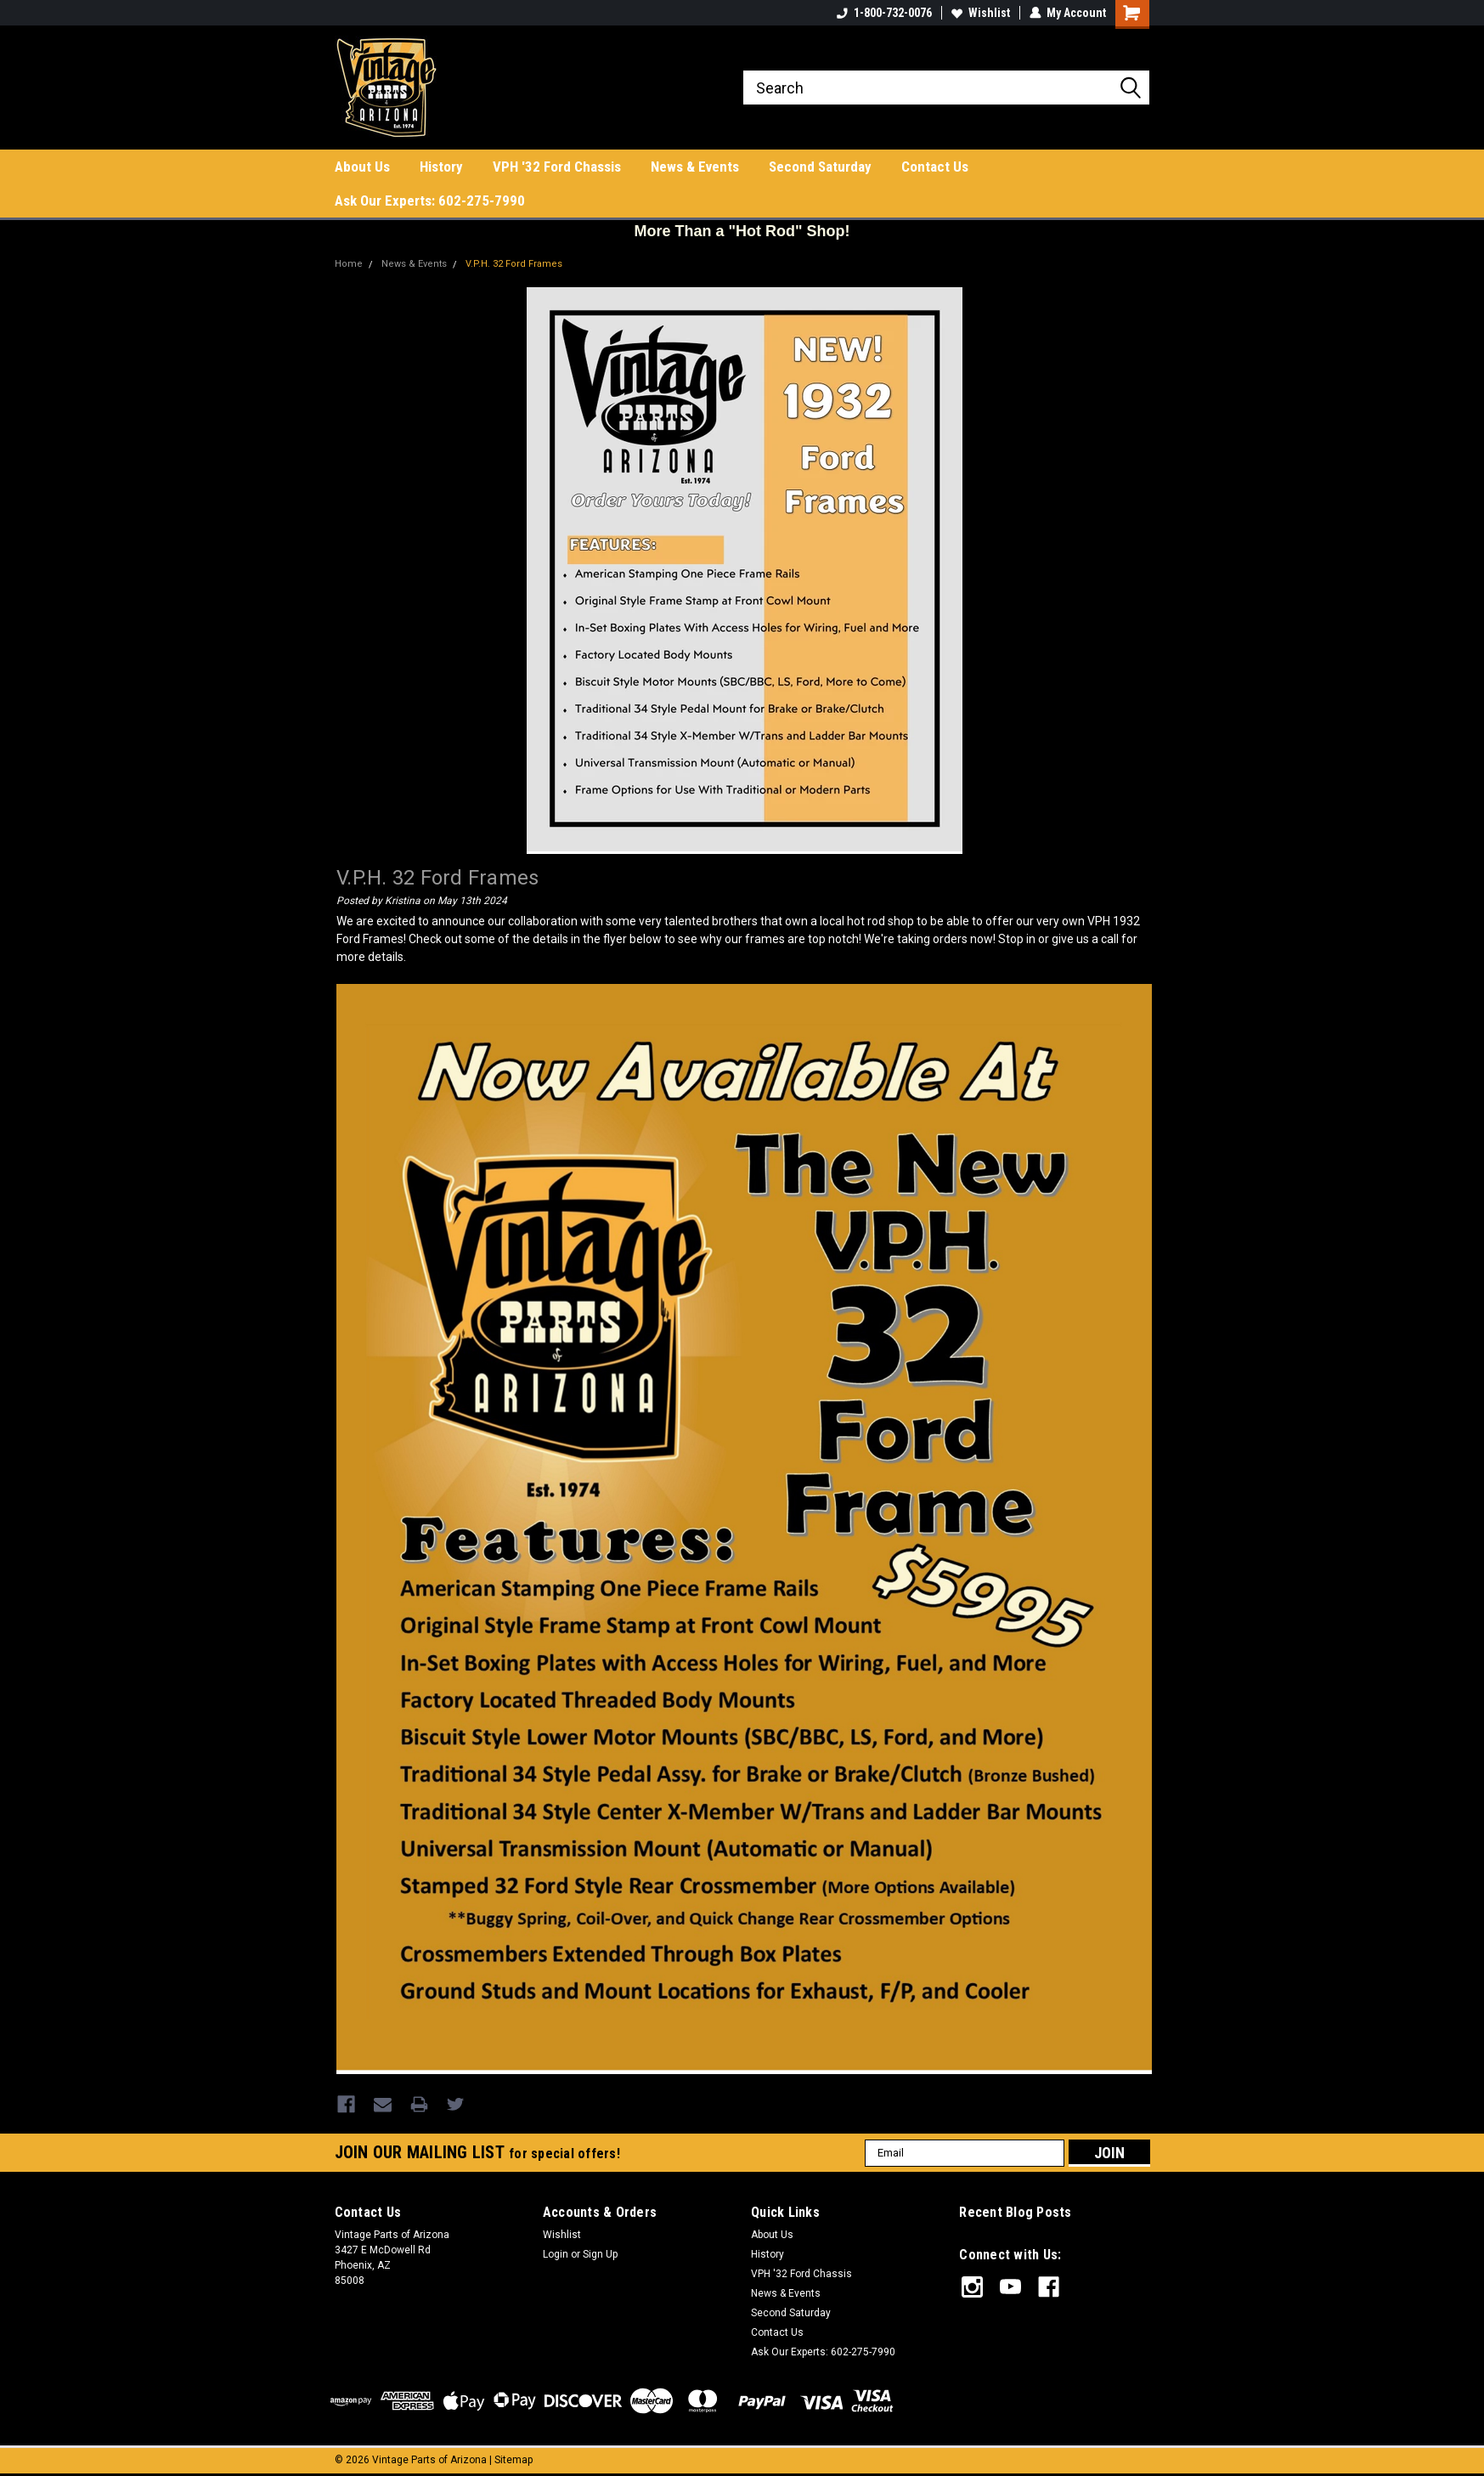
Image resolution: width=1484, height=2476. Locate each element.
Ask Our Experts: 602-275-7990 (430, 200)
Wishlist (980, 13)
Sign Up (600, 2253)
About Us (362, 166)
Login (555, 2253)
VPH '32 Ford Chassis (557, 166)
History (441, 166)
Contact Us (934, 166)
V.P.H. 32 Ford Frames (514, 263)
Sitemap (513, 2459)
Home (349, 263)
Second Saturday (820, 166)
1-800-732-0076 (884, 13)
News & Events (695, 166)
